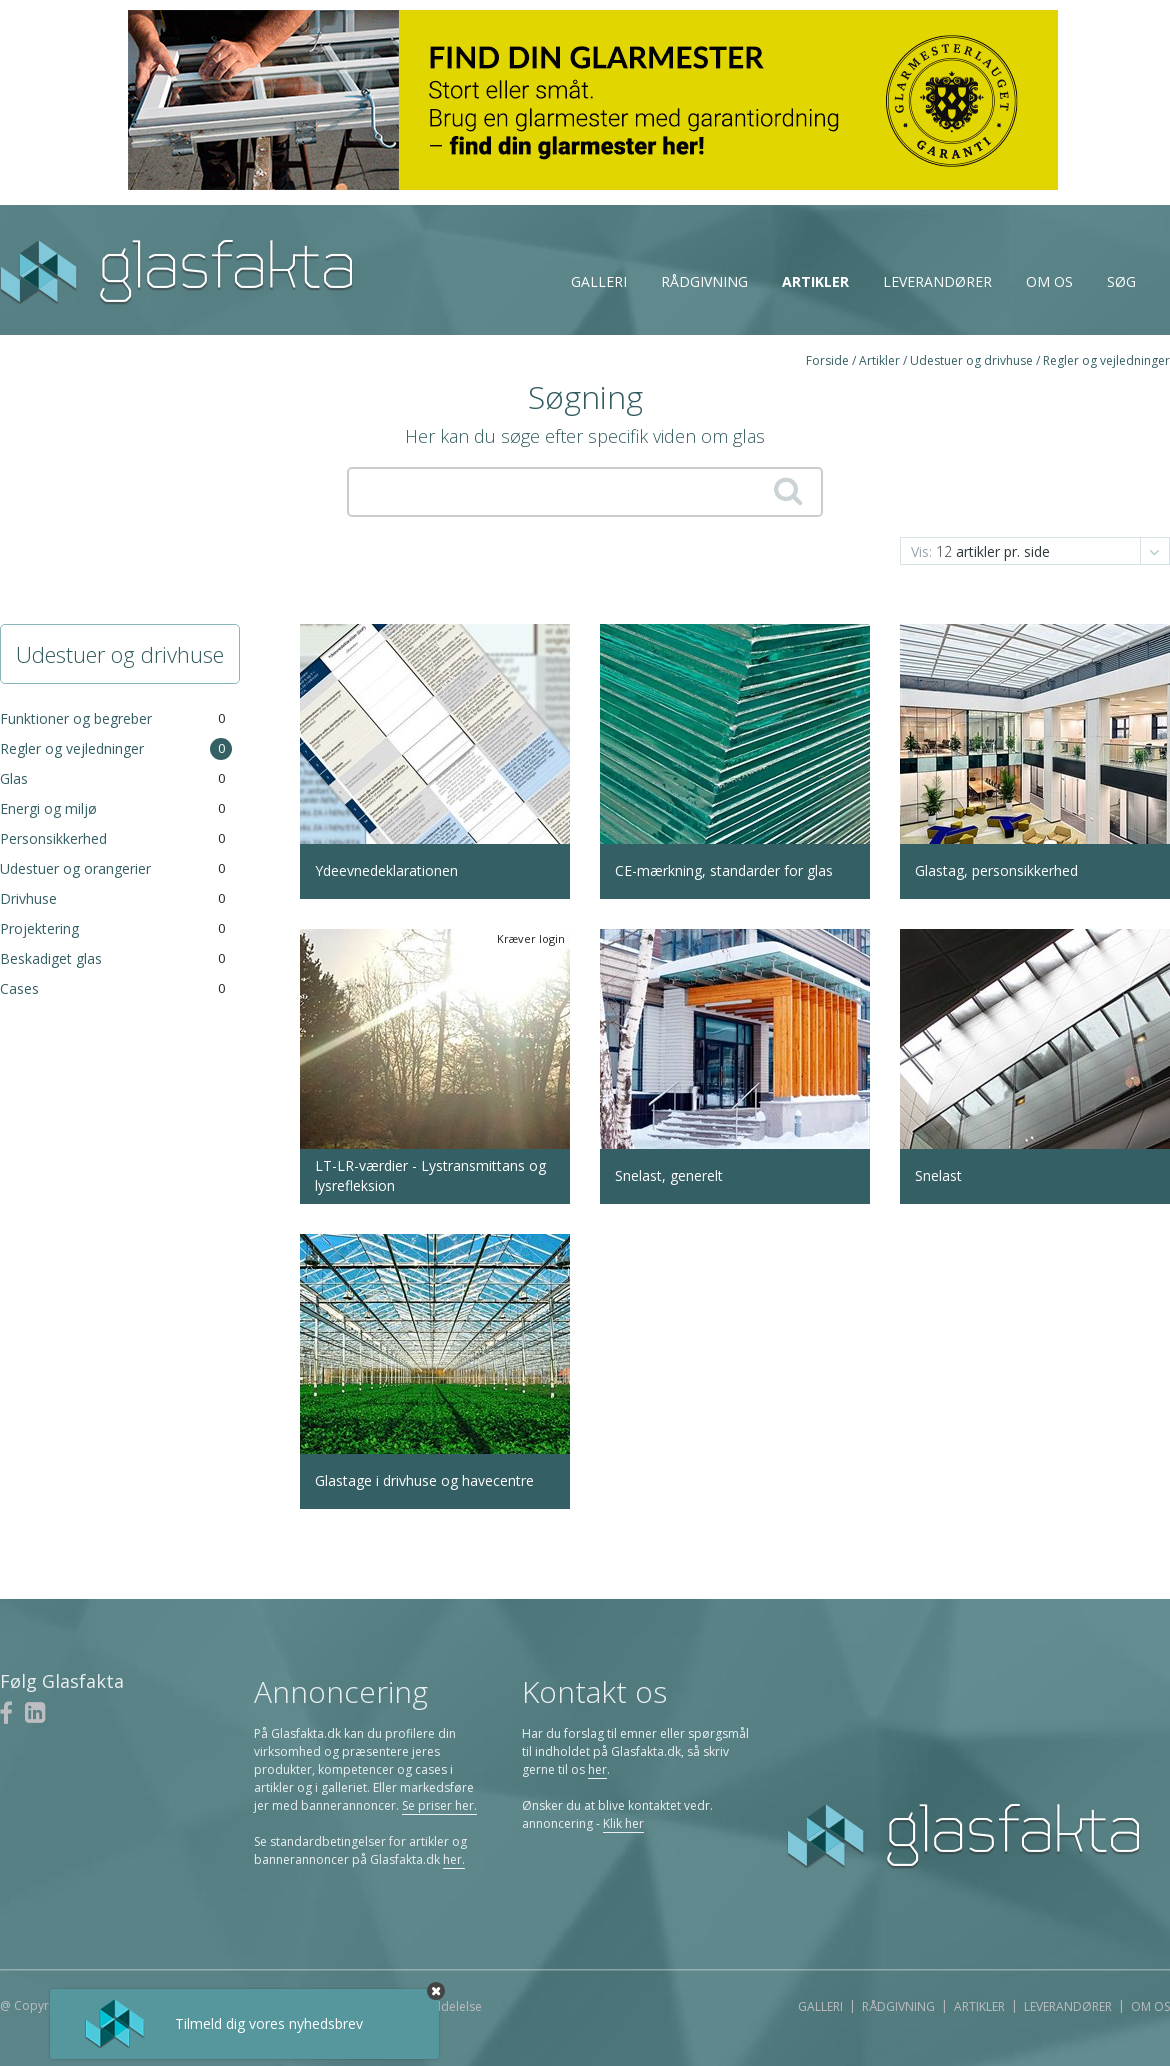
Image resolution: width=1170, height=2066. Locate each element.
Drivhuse (28, 898)
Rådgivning (704, 281)
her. (454, 1859)
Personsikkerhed (53, 838)
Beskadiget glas (51, 958)
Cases (19, 988)
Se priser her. (439, 1805)
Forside (827, 360)
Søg (1121, 281)
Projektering (39, 928)
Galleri (599, 281)
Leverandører (937, 281)
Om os (1049, 281)
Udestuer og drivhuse (971, 360)
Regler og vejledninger (1106, 360)
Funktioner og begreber (76, 718)
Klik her (623, 1823)
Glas (14, 778)
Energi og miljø (48, 808)
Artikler (815, 281)
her (597, 1769)
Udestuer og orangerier (75, 868)
